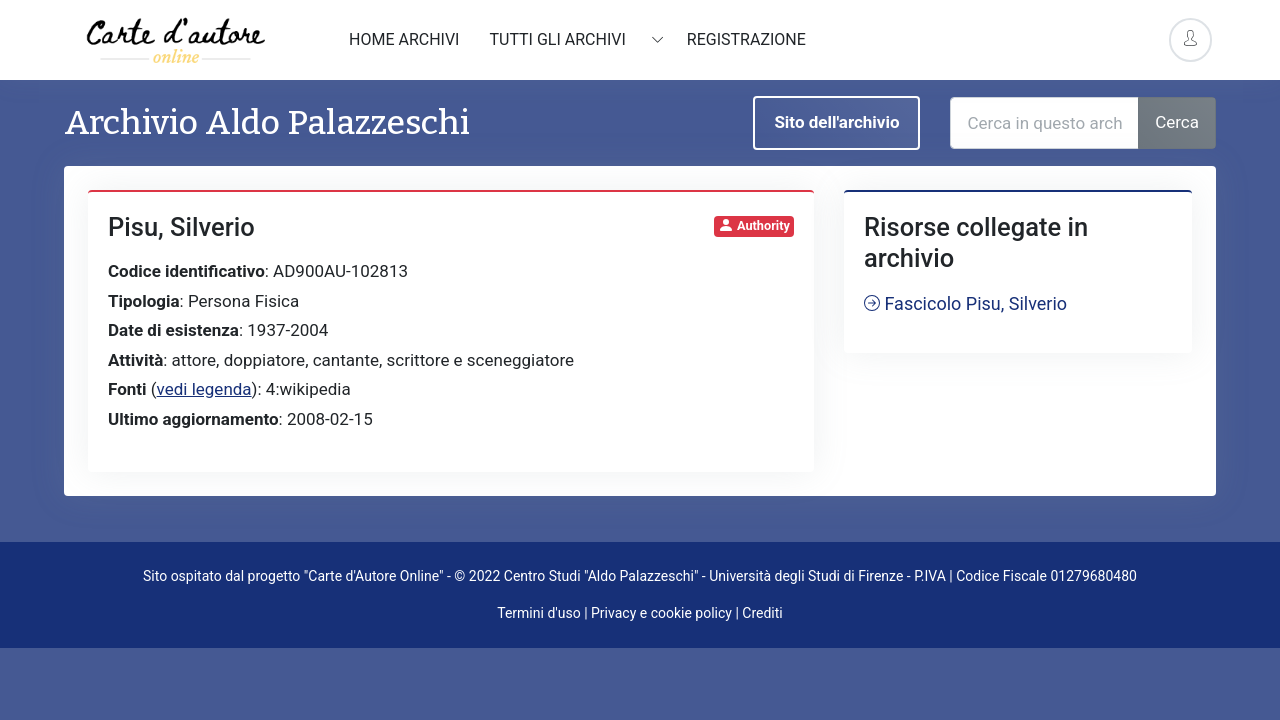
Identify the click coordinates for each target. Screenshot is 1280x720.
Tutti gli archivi (559, 39)
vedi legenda (204, 389)
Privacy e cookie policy (661, 613)
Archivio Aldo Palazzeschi (267, 122)
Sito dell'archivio (836, 122)
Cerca (1177, 122)
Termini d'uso (538, 613)
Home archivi (404, 39)
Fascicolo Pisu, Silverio (965, 303)
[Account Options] (1190, 39)
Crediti (762, 613)
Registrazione (746, 39)
